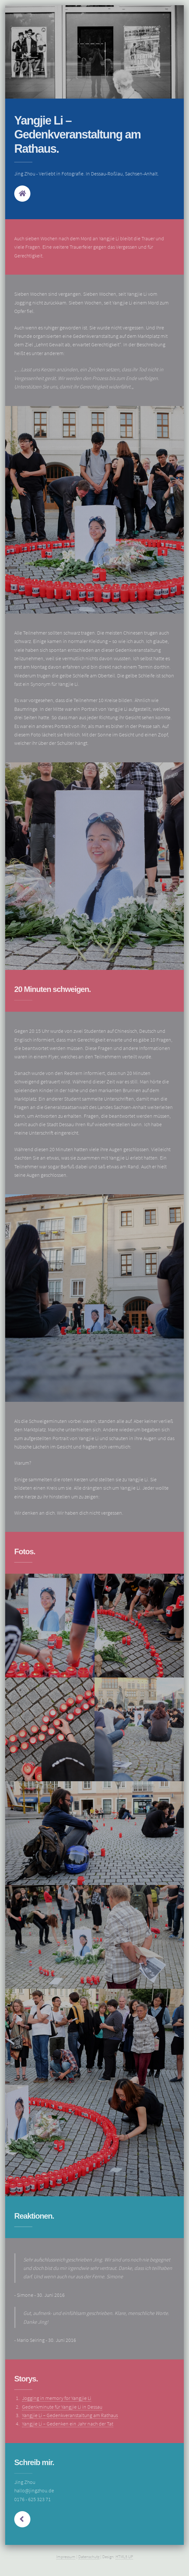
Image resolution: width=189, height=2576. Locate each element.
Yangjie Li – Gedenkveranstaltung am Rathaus (70, 2415)
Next (22, 2519)
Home (22, 193)
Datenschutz (88, 2556)
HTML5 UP (124, 2556)
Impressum (65, 2556)
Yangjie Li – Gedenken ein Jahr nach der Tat (67, 2423)
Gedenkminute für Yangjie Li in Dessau (62, 2406)
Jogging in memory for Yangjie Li (56, 2398)
